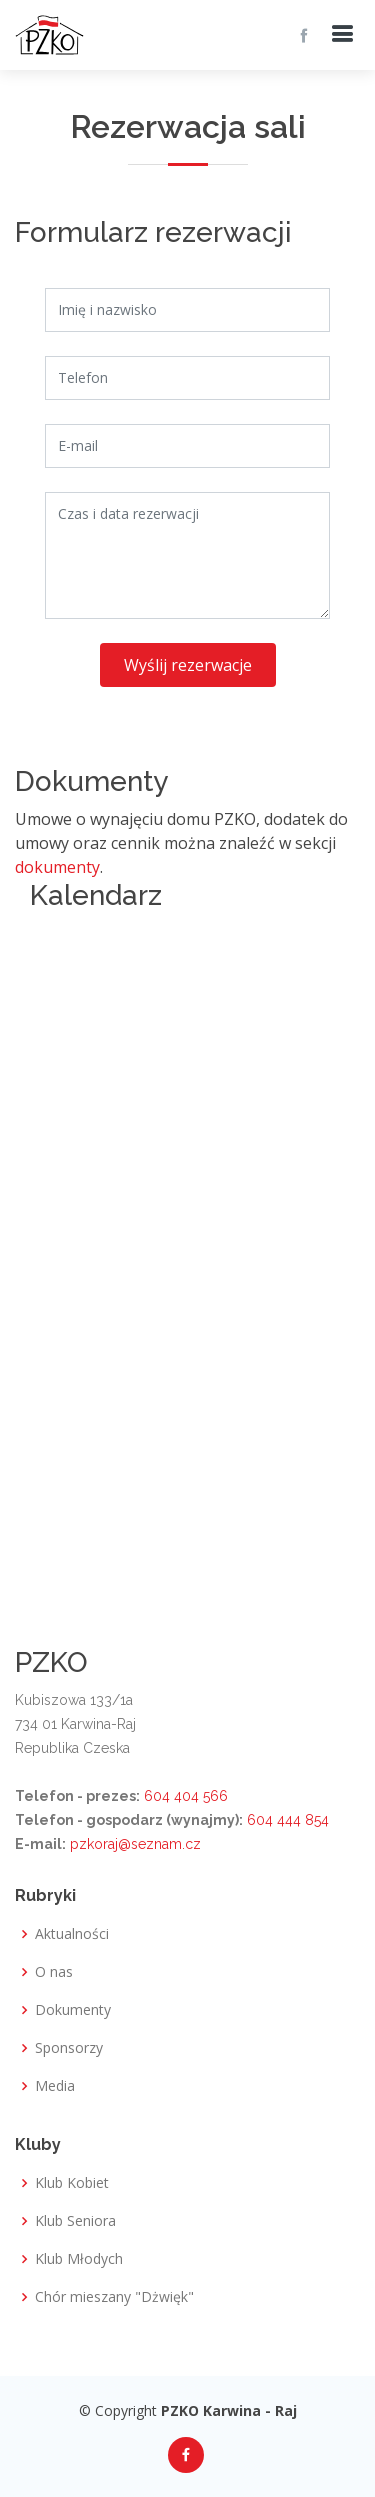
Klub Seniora (75, 2221)
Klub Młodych (79, 2259)
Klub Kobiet (72, 2183)
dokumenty (57, 867)
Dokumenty (73, 2010)
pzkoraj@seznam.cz (135, 1844)
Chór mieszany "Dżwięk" (114, 2297)
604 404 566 (186, 1796)
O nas (54, 1972)
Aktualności (72, 1934)
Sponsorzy (69, 2048)
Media (55, 2086)
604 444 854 (288, 1820)
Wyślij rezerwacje (188, 665)
